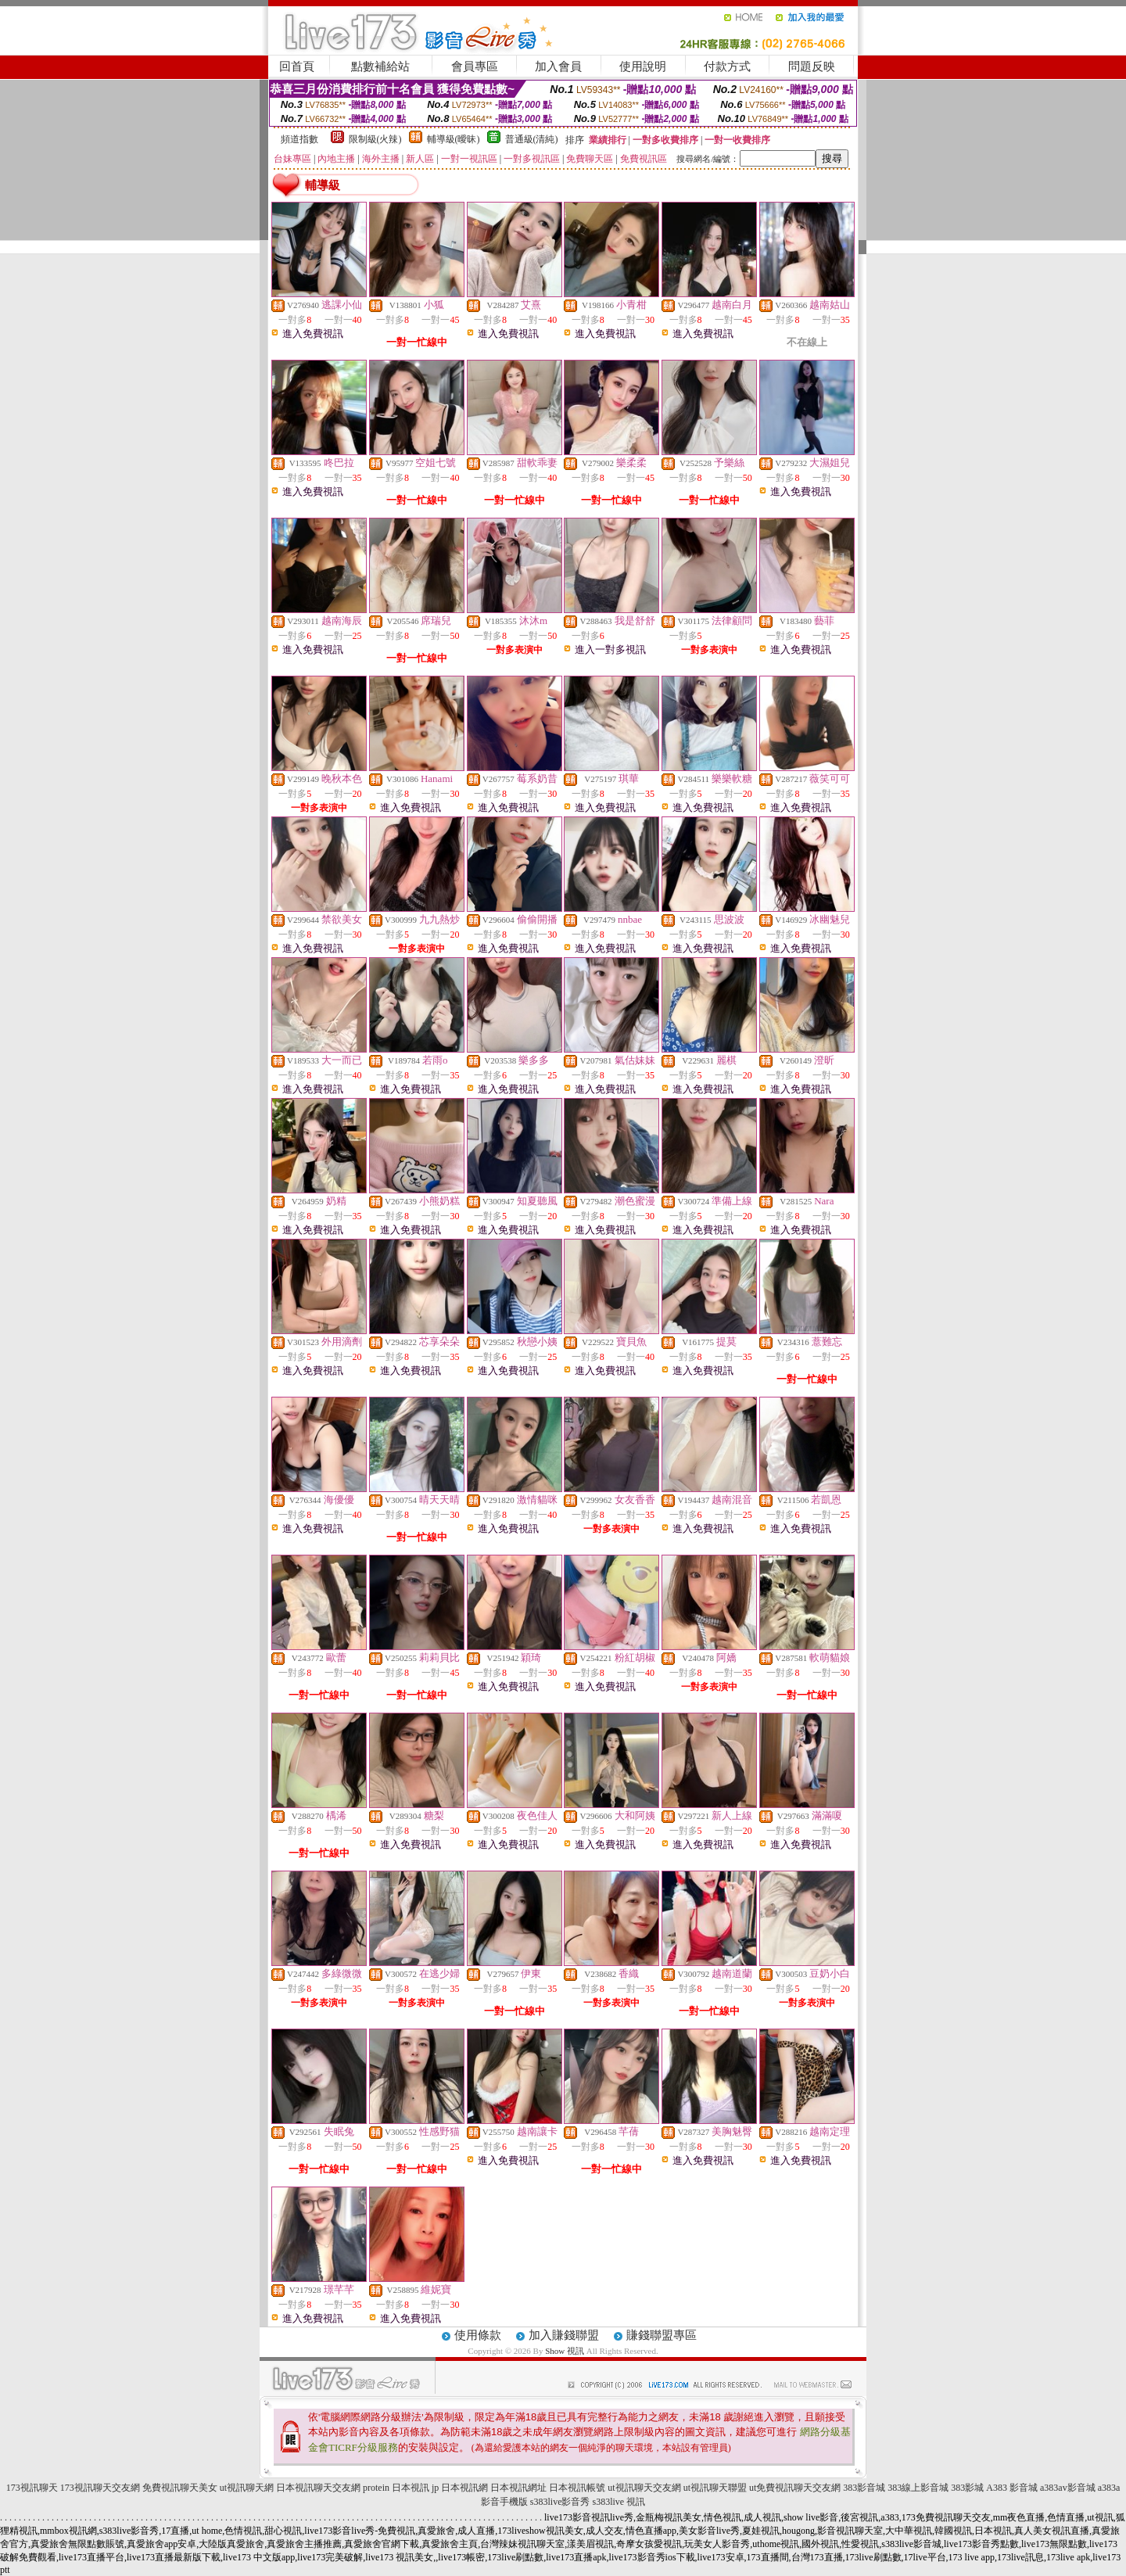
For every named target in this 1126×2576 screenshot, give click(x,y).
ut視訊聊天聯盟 (715, 2487)
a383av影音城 (1068, 2487)
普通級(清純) (531, 139)
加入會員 (558, 66)
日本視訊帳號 (577, 2487)
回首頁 (296, 66)
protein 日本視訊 (396, 2487)
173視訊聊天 (32, 2487)
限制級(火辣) (375, 139)
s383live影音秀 (560, 2501)
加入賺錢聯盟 (564, 2335)
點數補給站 (380, 66)
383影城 (967, 2487)
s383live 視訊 (619, 2501)
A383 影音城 (1012, 2487)
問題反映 (811, 66)
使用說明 (642, 66)
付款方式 (727, 66)
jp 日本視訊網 (460, 2487)
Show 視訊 (564, 2350)
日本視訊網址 (518, 2487)
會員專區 (474, 66)
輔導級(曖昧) (453, 139)
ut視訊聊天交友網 (644, 2487)
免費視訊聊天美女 (179, 2487)
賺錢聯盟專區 (661, 2335)
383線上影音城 (918, 2487)
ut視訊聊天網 (247, 2487)
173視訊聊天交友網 (100, 2487)
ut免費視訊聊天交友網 (795, 2487)
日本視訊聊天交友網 (318, 2487)
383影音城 (864, 2487)
